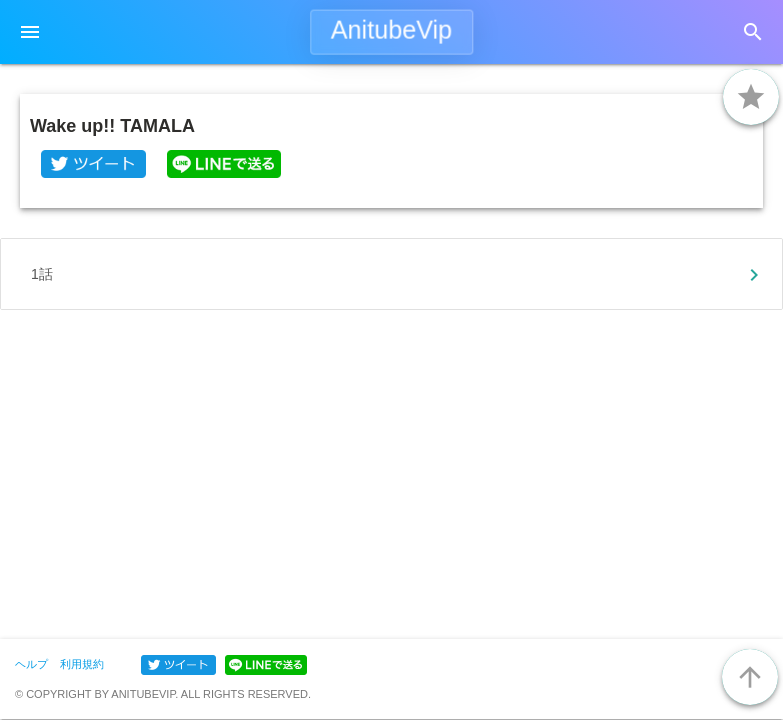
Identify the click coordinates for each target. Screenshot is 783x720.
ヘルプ (31, 664)
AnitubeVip (391, 30)
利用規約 (82, 664)
